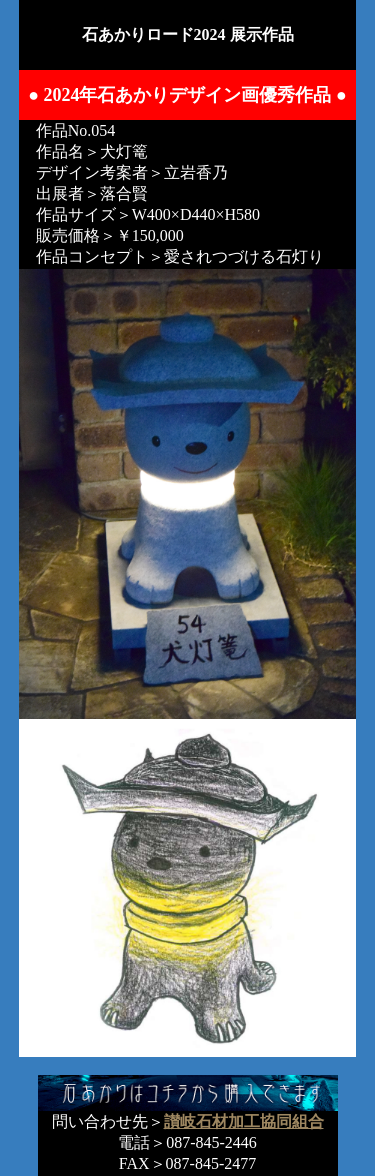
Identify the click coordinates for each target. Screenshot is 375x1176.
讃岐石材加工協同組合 (244, 1121)
